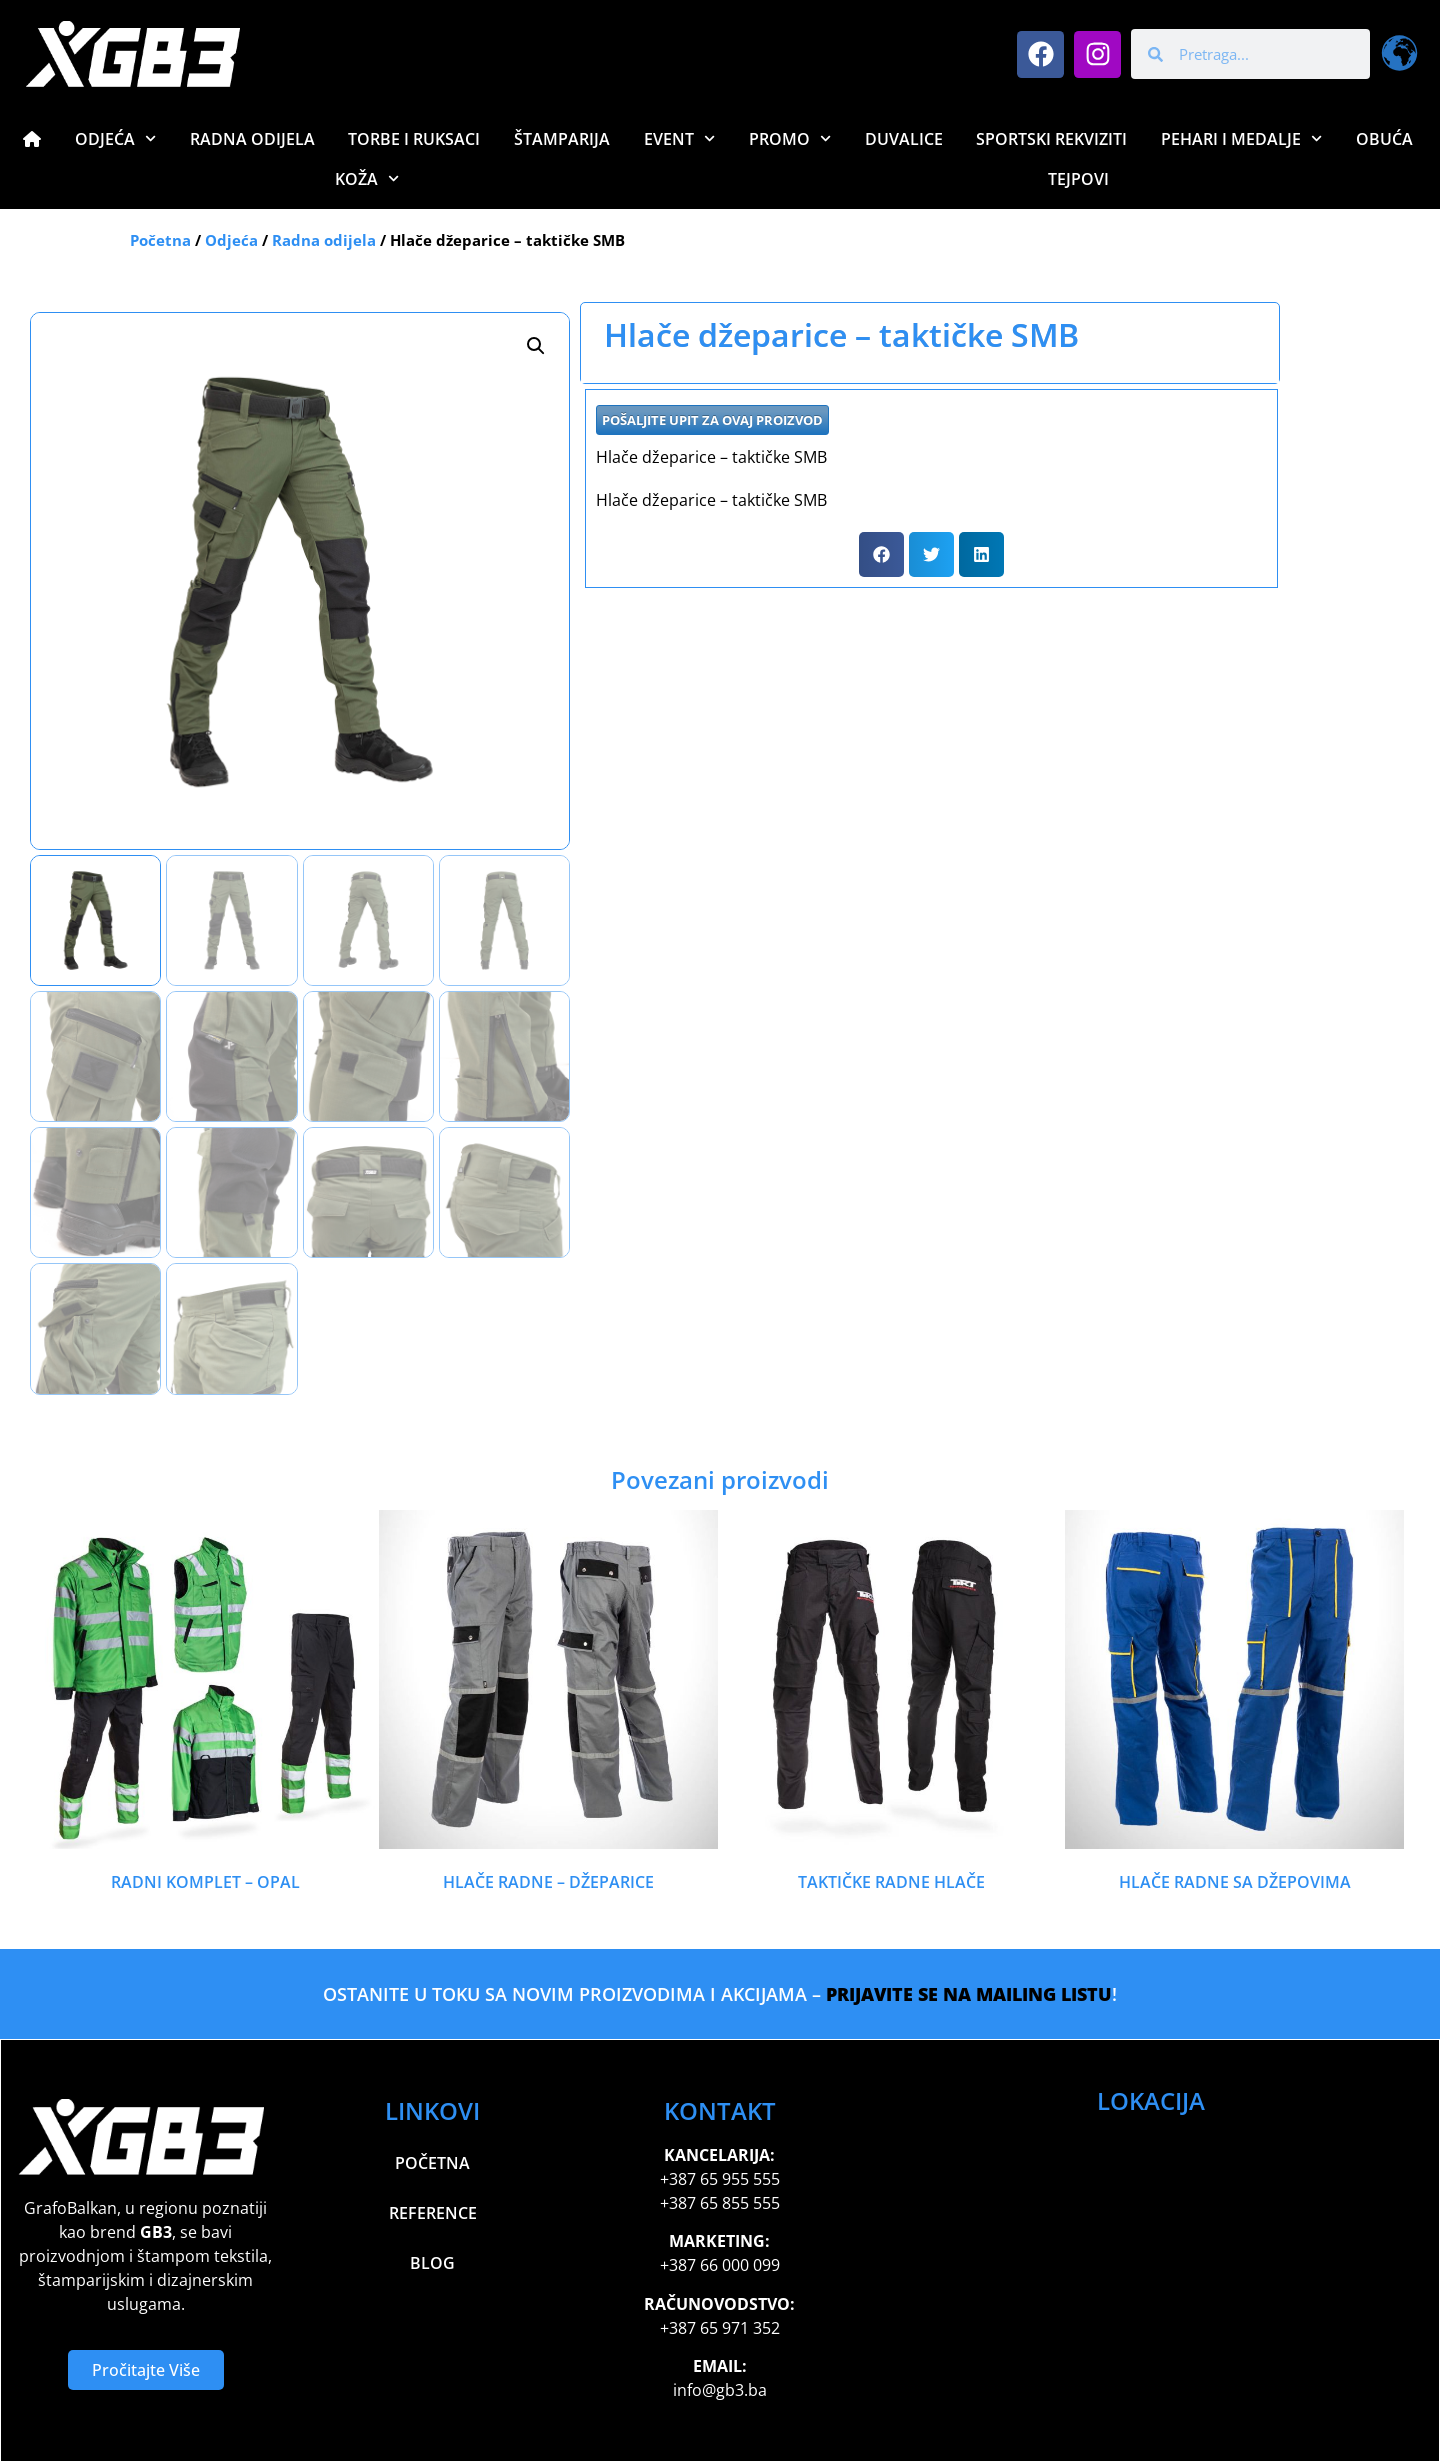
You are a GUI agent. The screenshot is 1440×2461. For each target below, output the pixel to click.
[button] (536, 346)
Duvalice (904, 139)
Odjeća (115, 138)
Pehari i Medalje (1241, 138)
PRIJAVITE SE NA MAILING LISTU (969, 1994)
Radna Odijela (252, 139)
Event (679, 138)
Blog (432, 2263)
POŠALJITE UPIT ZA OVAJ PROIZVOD (712, 420)
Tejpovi (1078, 179)
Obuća (1384, 139)
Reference (433, 2213)
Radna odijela (324, 240)
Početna (160, 240)
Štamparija (562, 139)
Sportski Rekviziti (1051, 139)
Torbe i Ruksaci (414, 139)
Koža (367, 178)
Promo (790, 138)
